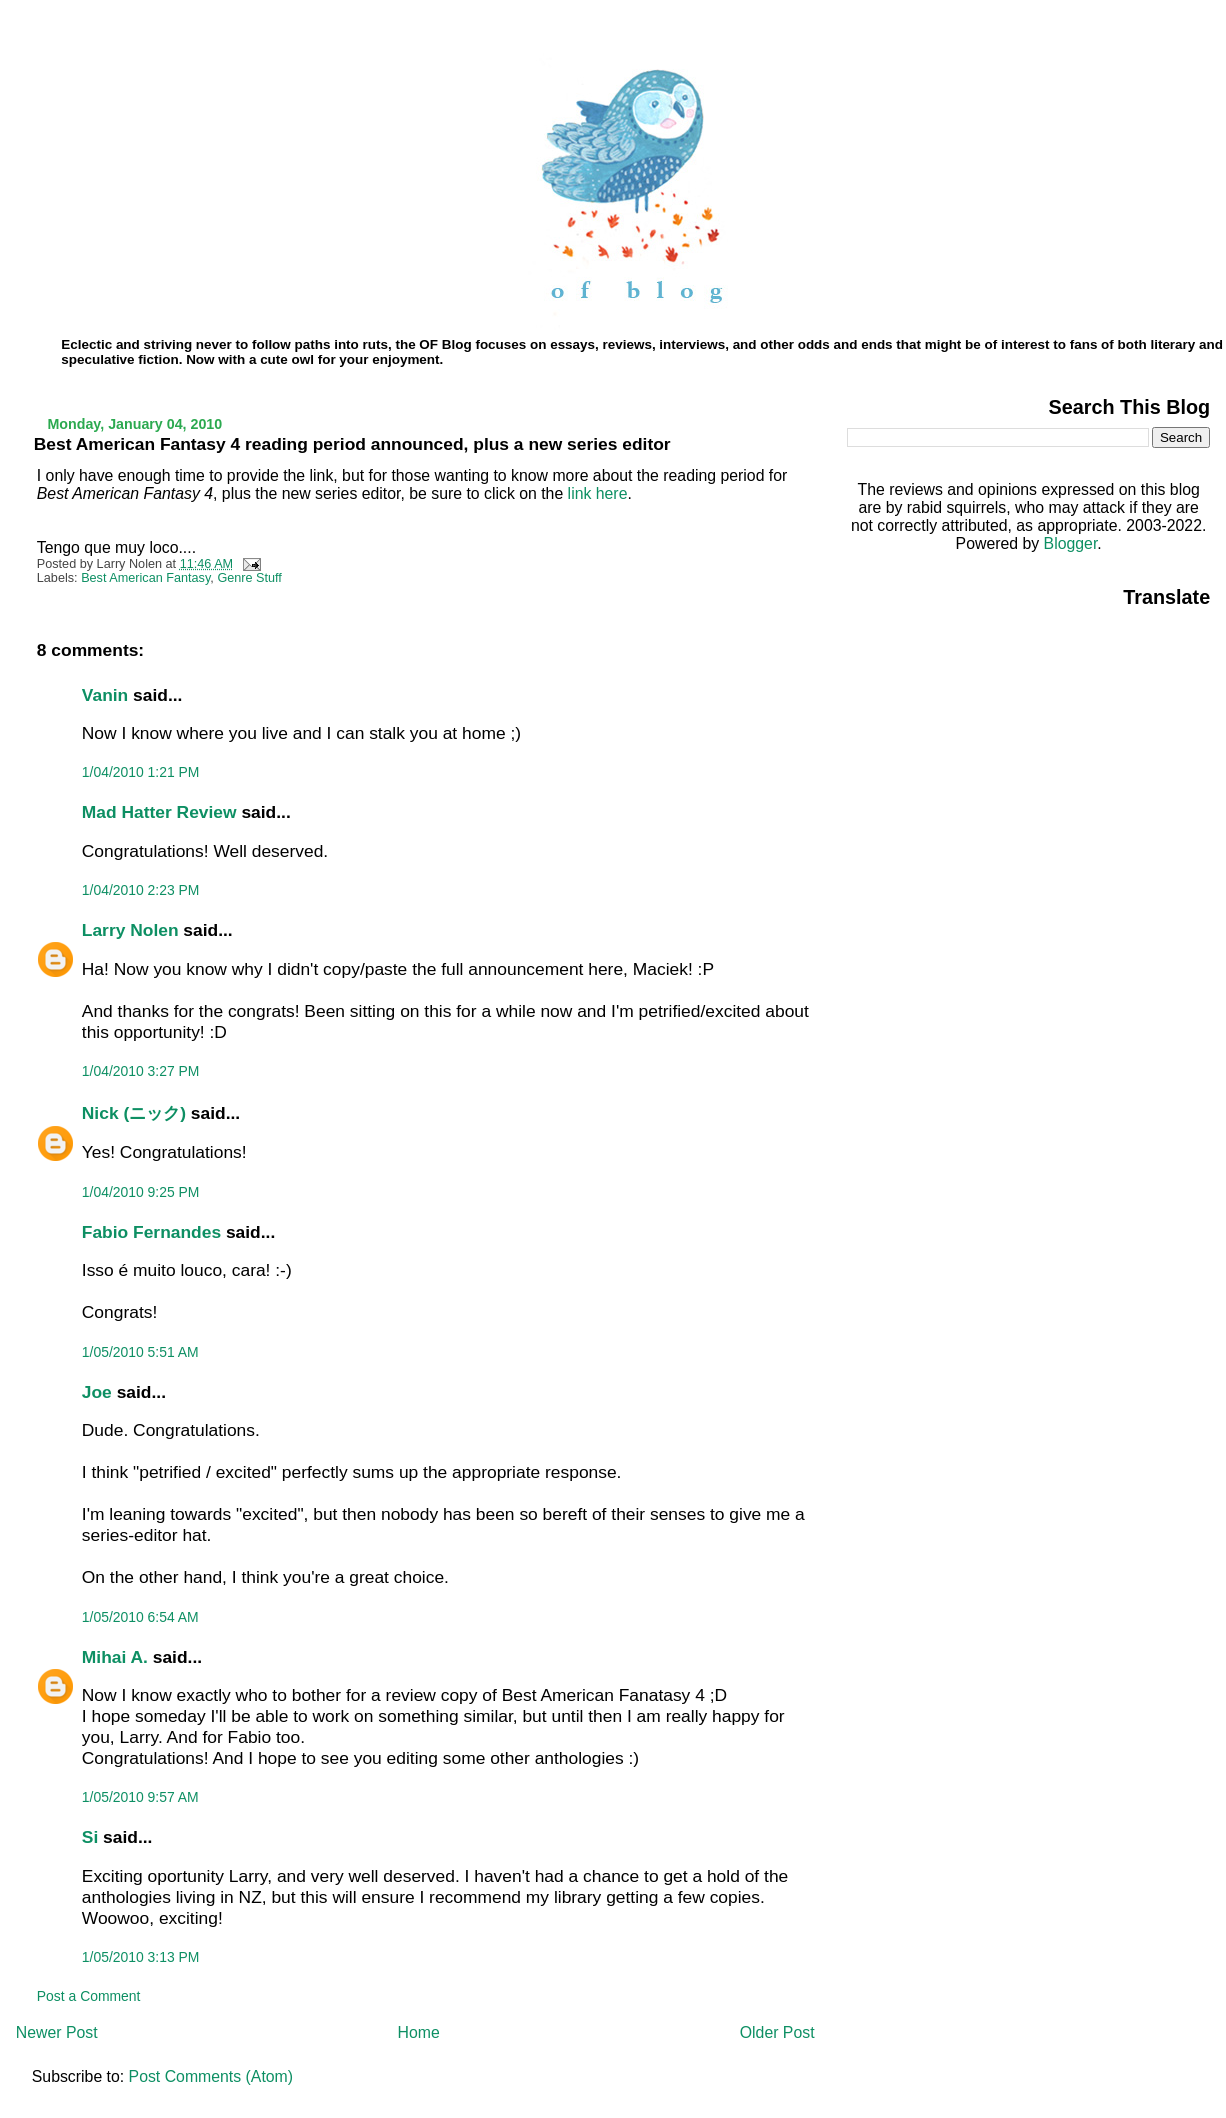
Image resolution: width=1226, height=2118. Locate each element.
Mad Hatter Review (159, 812)
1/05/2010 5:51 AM (140, 1352)
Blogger (1071, 543)
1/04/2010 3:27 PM (141, 1071)
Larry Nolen (130, 930)
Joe (97, 1392)
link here (595, 493)
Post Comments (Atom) (211, 2076)
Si (90, 1837)
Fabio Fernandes (151, 1232)
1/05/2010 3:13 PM (141, 1957)
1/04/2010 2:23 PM (141, 890)
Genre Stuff (249, 578)
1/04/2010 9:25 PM (141, 1192)
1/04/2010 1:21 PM (141, 772)
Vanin (105, 695)
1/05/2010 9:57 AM (140, 1797)
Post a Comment (89, 1996)
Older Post (777, 2032)
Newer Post (57, 2032)
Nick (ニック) (134, 1113)
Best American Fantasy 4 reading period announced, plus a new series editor (352, 444)
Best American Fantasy (145, 578)
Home (419, 2032)
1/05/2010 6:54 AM (140, 1617)
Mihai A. (115, 1657)
